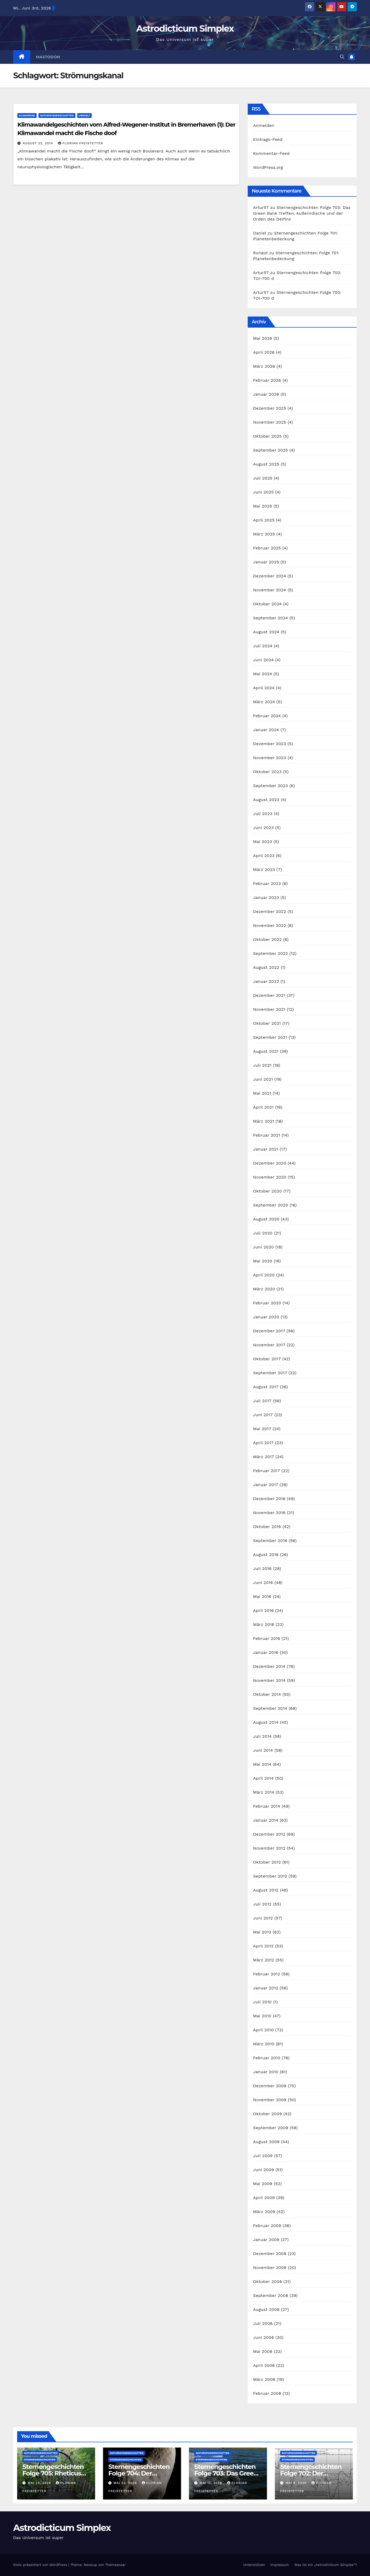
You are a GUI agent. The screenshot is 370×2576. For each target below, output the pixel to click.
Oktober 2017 (267, 1358)
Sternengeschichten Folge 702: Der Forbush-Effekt (311, 2473)
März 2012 (263, 1959)
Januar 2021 (265, 1149)
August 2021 (265, 1051)
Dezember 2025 (269, 408)
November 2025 (269, 422)
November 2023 (269, 757)
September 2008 (270, 2295)
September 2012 (270, 1876)
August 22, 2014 (38, 143)
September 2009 (270, 2127)
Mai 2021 (262, 1093)
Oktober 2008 (267, 2281)
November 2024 (269, 589)
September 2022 (270, 953)
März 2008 (264, 2379)
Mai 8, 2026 (296, 2483)
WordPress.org (268, 167)
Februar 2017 (266, 1470)
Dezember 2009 (269, 2085)
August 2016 (266, 1554)
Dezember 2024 (269, 575)
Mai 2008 (262, 2351)
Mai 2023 (262, 841)
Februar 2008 (267, 2393)
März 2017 (263, 1456)
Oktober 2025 (267, 436)
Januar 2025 (266, 561)
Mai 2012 (262, 1932)
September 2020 (270, 1205)
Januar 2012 (265, 1987)
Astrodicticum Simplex (185, 28)
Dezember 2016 (269, 1498)
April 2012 (263, 1945)
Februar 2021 (266, 1135)
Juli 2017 (262, 1400)
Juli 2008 (262, 2323)
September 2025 (270, 450)
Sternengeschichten (39, 2459)
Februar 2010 (266, 2057)
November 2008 (269, 2267)
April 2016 (263, 1610)
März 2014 (263, 1792)
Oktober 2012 (267, 1862)
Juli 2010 (262, 2001)
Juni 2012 (263, 1918)
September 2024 (270, 617)
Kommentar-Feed (271, 153)
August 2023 (266, 799)
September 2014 (270, 1708)
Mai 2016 (262, 1596)
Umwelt (84, 115)
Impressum (279, 2565)
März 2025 (264, 534)
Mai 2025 (262, 506)
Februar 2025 (267, 547)
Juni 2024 (263, 659)
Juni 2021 (263, 1079)
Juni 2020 (263, 1246)
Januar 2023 (266, 897)
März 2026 (264, 366)
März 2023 (264, 869)
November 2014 (269, 1680)
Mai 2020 (262, 1260)
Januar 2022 (266, 981)
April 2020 (264, 1274)
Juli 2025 (262, 478)
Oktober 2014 (267, 1694)
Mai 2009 (262, 2183)
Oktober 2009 (267, 2113)
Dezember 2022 (269, 911)
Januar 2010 (265, 2071)
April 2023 (263, 855)
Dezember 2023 (269, 743)
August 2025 (266, 464)
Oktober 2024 (267, 603)
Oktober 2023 (267, 771)
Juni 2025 (263, 492)
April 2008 (264, 2365)
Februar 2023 (267, 883)
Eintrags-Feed (267, 139)
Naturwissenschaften (57, 115)
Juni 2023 (263, 827)
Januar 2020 (266, 1316)
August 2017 (265, 1386)
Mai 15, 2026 (211, 2483)
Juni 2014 (263, 1750)
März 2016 (263, 1624)
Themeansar (115, 2565)
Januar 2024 (266, 729)
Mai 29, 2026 (40, 2483)
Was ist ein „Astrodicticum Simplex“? (325, 2565)
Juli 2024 (262, 645)
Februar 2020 (267, 1302)
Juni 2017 (263, 1414)
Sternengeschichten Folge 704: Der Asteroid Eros (139, 2473)
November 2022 (269, 925)
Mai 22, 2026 (126, 2483)
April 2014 (263, 1778)
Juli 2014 (262, 1736)
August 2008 (266, 2309)
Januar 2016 (265, 1652)
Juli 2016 (262, 1568)
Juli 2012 (262, 1904)
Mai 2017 (262, 1428)
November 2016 (269, 1512)
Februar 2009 (267, 2225)
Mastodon (48, 57)
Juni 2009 (263, 2169)
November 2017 (269, 1344)
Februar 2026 (267, 380)
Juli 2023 (262, 813)
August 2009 (266, 2141)
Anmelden (263, 125)
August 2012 (265, 1890)
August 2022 (266, 967)
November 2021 (269, 1009)
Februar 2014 (266, 1806)
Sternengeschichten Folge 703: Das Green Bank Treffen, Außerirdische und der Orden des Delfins (301, 213)
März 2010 (263, 2043)
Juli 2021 (262, 1065)
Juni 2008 (263, 2337)
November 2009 (269, 2099)
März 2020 (264, 1288)
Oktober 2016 (267, 1526)
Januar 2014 (265, 1820)
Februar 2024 (267, 715)
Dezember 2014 (269, 1666)
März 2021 (263, 1121)
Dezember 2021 (269, 995)
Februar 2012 (266, 1973)
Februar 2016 (266, 1638)
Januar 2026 (266, 394)
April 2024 (263, 687)
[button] (342, 56)
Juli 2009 (262, 2155)
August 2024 (266, 631)
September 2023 (270, 785)
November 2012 (269, 1848)
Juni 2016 (263, 1582)
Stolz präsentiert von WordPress (40, 2565)
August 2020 (266, 1219)
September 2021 (270, 1037)
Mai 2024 (262, 673)
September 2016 (270, 1540)
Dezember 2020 (269, 1163)
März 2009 (264, 2211)
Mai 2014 (262, 1764)
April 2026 (264, 352)
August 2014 (266, 1722)
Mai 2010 (262, 2015)
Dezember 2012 (269, 1834)
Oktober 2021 (267, 1023)
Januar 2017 (265, 1484)
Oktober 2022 (267, 939)
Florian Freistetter (80, 143)
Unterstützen (254, 2565)
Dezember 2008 (269, 2253)
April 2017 (263, 1442)
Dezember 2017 (269, 1330)
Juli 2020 (262, 1233)
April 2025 (263, 520)
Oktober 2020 (267, 1191)
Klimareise (27, 115)
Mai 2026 (262, 338)
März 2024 (264, 701)
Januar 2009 (266, 2239)
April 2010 (263, 2029)
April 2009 (264, 2197)
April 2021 (263, 1107)
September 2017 (270, 1372)
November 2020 (269, 1177)
